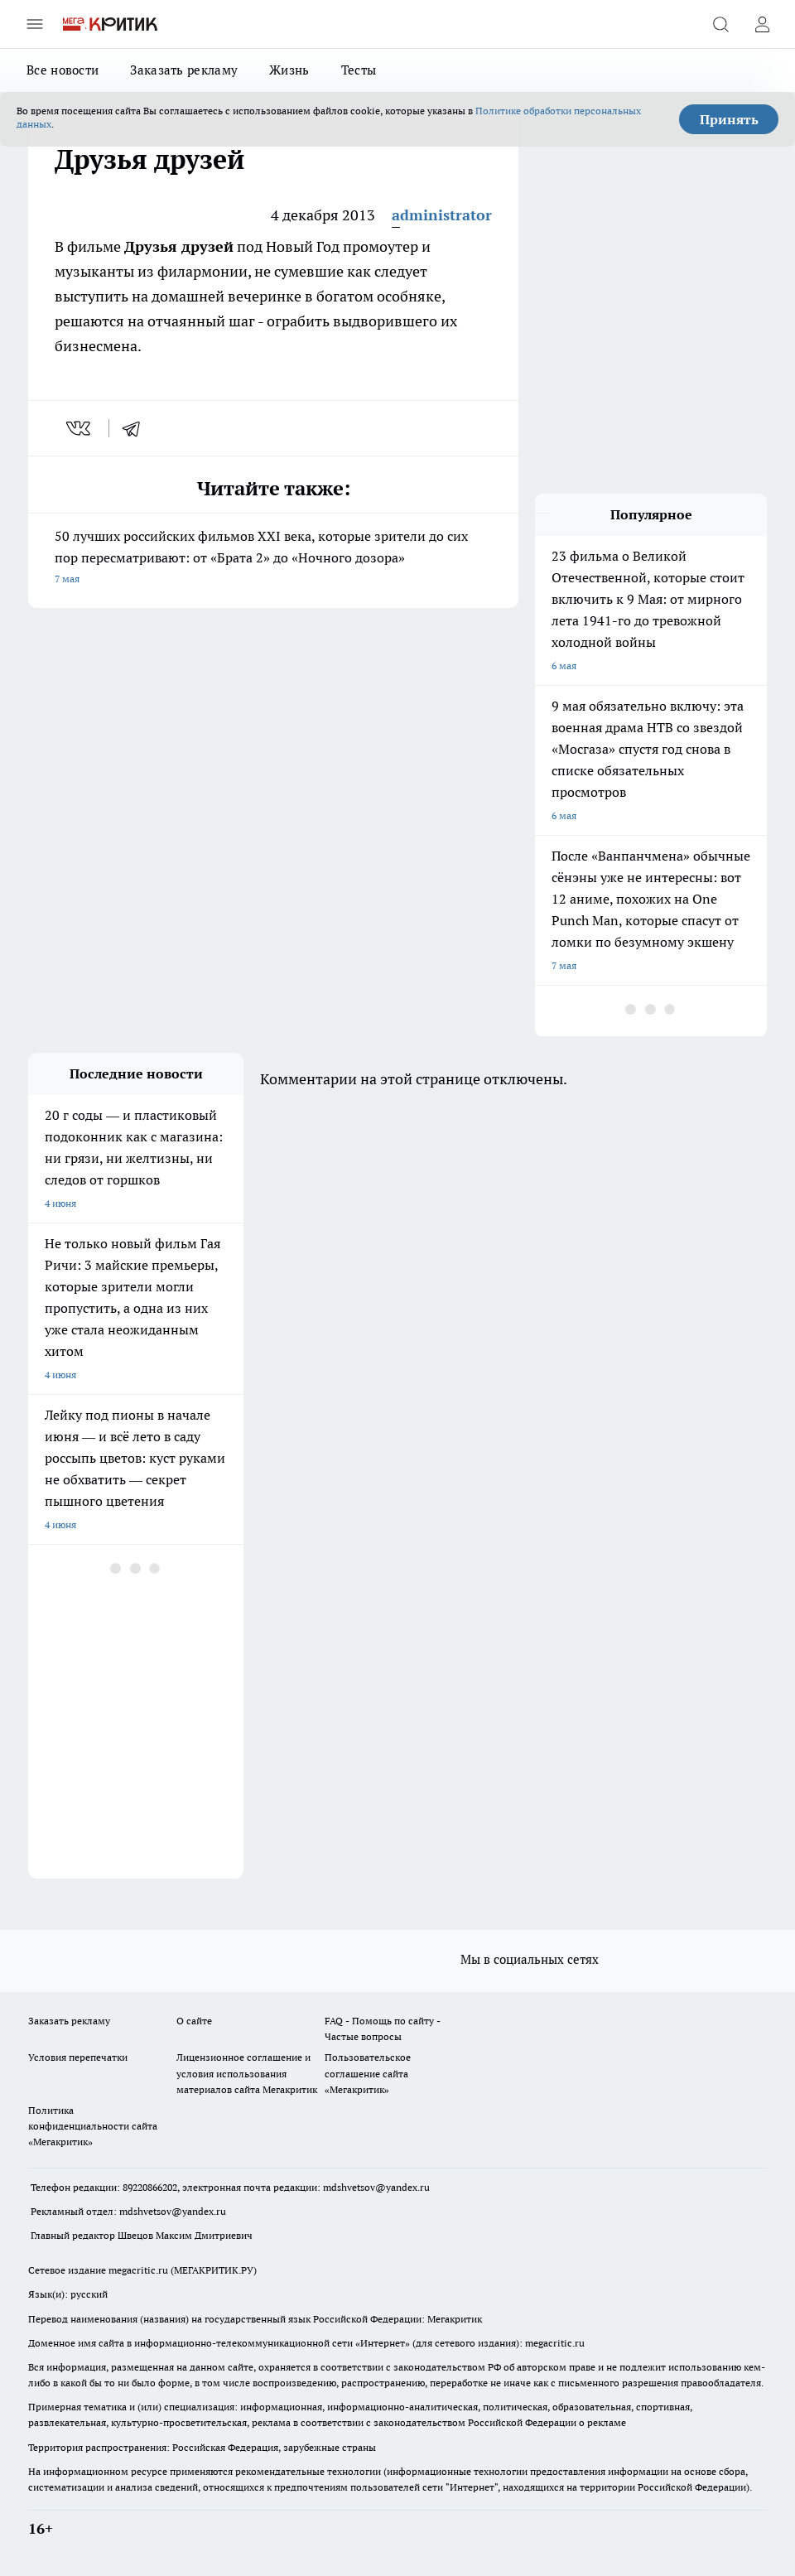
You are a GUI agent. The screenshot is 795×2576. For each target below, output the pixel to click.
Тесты (359, 70)
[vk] (79, 428)
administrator (442, 214)
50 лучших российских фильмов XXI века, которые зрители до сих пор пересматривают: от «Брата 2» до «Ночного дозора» (273, 559)
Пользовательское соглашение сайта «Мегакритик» (368, 2073)
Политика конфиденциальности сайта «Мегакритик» (92, 2126)
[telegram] (136, 428)
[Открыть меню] (35, 24)
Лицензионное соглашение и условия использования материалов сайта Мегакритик (246, 2073)
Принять (729, 119)
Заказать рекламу (184, 70)
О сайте (194, 2020)
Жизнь (289, 70)
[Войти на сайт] (761, 24)
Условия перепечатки (78, 2057)
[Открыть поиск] (720, 24)
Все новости (62, 70)
